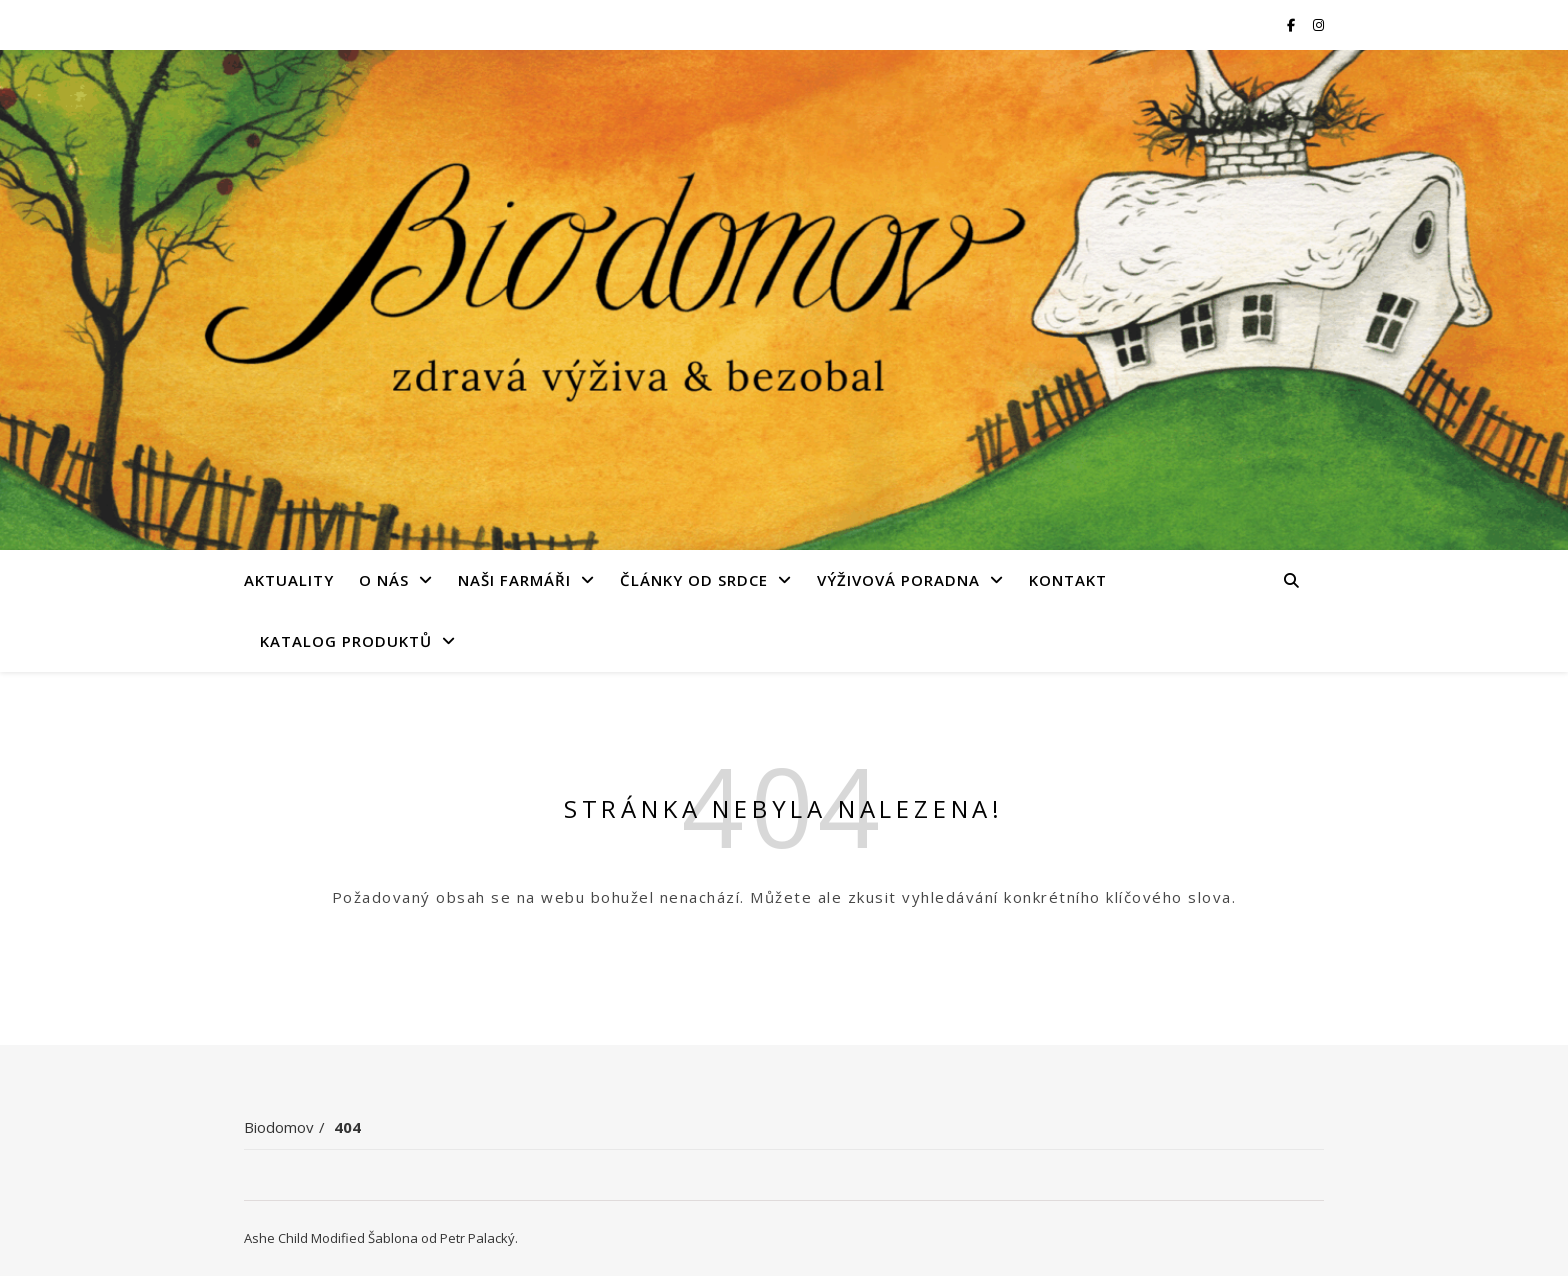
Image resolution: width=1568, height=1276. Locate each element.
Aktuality (289, 580)
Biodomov (279, 1127)
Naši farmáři (514, 580)
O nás (384, 580)
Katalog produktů (346, 641)
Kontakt (1068, 580)
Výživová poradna (898, 580)
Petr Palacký (477, 1238)
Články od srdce (694, 580)
